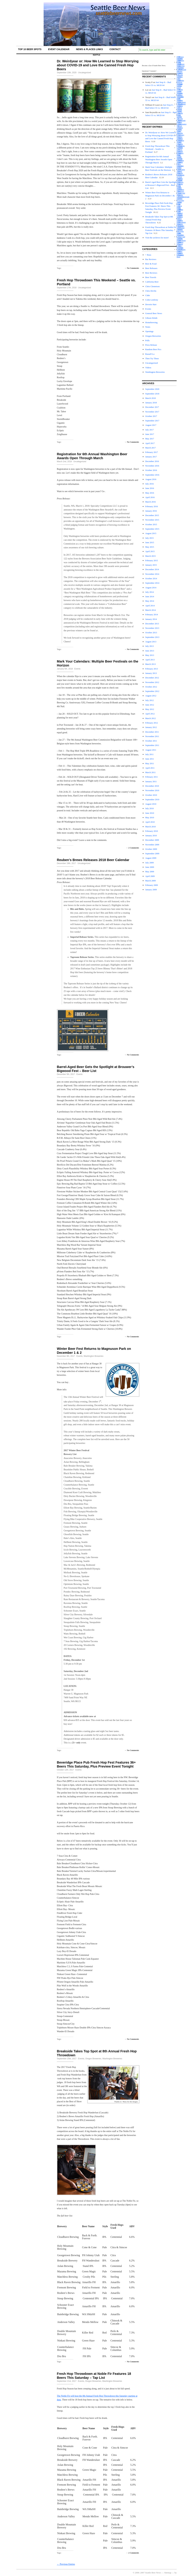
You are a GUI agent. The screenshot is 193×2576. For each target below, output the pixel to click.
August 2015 (150, 533)
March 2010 (150, 826)
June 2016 (149, 488)
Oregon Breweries (93, 2058)
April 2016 (150, 497)
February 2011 (151, 777)
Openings (149, 331)
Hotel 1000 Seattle (180, 142)
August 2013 (150, 641)
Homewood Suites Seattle (182, 71)
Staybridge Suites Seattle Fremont (181, 252)
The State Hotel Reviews (181, 188)
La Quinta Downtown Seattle (182, 221)
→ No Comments (131, 268)
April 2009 (150, 876)
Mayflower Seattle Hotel (182, 106)
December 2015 (152, 515)
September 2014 (152, 583)
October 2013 (151, 632)
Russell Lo (149, 354)
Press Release (151, 345)
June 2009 (149, 867)
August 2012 (150, 695)
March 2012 (150, 718)
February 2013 (151, 668)
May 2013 (149, 655)
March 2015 (150, 556)
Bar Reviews (150, 259)
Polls (147, 340)
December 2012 (152, 677)
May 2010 (149, 817)
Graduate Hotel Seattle (181, 177)
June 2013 (149, 650)
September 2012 (152, 691)
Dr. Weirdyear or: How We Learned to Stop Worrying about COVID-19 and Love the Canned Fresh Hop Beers (98, 65)
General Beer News (153, 313)
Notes (147, 327)
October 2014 (151, 578)
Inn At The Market (180, 206)
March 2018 (150, 398)
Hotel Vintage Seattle (180, 182)
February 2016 (151, 506)
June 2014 (149, 596)
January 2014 (151, 619)
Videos (148, 367)
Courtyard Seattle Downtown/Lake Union (183, 196)
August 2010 (150, 804)
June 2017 (149, 434)
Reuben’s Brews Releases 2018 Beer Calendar (93, 860)
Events (77, 669)
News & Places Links (89, 49)
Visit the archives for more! (157, 237)
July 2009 (149, 862)
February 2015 (151, 560)
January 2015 (151, 565)
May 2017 (149, 438)
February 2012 (151, 723)
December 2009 (152, 840)
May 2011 (149, 763)
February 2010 (151, 831)
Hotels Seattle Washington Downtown (181, 65)
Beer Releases (151, 268)
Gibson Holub (151, 318)
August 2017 (150, 425)
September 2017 (152, 420)
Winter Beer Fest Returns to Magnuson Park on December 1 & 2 (160, 195)
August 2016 (150, 479)
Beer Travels (150, 277)
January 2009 (151, 889)
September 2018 (152, 393)
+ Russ (148, 255)
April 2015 (150, 551)
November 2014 (152, 574)
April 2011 (149, 768)
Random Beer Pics (153, 349)
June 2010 (149, 813)
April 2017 (150, 443)
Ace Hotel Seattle (180, 117)
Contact (115, 49)
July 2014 (149, 592)
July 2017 (149, 429)
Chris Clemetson (152, 286)
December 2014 (152, 569)
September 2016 (152, 475)
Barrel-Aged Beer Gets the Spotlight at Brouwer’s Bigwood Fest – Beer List (161, 185)
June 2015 (149, 542)
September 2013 (152, 637)
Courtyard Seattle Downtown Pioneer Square (182, 240)
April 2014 (150, 605)
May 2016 (149, 493)
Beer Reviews (151, 273)
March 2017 (150, 447)
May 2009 (149, 871)
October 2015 (151, 524)
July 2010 (149, 808)
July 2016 (149, 484)
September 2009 (152, 853)
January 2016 (151, 511)
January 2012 (151, 727)
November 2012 (152, 682)
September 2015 (152, 529)
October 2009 (151, 849)
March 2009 (150, 880)
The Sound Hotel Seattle (180, 214)
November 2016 (152, 465)
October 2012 (151, 686)
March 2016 (150, 502)
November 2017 (152, 411)
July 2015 (149, 538)
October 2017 (151, 416)
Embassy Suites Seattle (181, 137)
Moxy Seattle (180, 247)
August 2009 (150, 858)
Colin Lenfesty (151, 300)
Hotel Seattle (180, 161)
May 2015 (149, 547)
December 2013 (152, 623)
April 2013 (150, 659)
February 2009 (151, 885)
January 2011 (151, 781)
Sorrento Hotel (181, 201)
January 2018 (151, 402)
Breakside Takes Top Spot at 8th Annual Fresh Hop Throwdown (159, 219)
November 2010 (152, 790)
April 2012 (150, 713)
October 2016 (151, 470)
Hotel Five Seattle (180, 131)
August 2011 (150, 750)
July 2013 (149, 646)
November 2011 (152, 736)
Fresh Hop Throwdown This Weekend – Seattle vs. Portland (157, 149)
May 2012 (149, 709)
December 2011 (152, 732)
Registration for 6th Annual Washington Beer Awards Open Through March (158, 159)
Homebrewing (151, 322)
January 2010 (151, 835)
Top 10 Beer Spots (29, 49)
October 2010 (151, 795)
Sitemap (167, 2572)
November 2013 (152, 628)
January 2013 (151, 673)
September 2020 (152, 389)
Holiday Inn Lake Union (181, 156)
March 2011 (150, 772)
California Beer (152, 282)
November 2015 (152, 520)
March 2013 (150, 664)
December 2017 (152, 407)
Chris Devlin (150, 291)
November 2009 (152, 844)
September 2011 (152, 745)
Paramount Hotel (181, 121)
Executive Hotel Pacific (181, 171)
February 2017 (151, 452)
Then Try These (152, 358)
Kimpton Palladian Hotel (181, 227)
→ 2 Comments (132, 848)
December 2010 (152, 786)
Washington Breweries (93, 1356)
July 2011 (149, 754)
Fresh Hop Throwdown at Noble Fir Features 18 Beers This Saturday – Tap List (160, 230)
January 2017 (151, 456)
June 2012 (149, 705)
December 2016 (152, 461)
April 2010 (150, 822)
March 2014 (150, 610)
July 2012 (149, 700)
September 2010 (152, 799)
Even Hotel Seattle (180, 111)
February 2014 (151, 614)
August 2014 (150, 587)
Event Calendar (58, 49)
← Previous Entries (66, 2564)
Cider (147, 295)
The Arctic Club (180, 166)
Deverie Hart (150, 304)
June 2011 (149, 759)
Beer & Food (150, 263)
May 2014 (149, 601)
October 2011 (151, 741)
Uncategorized (84, 72)
